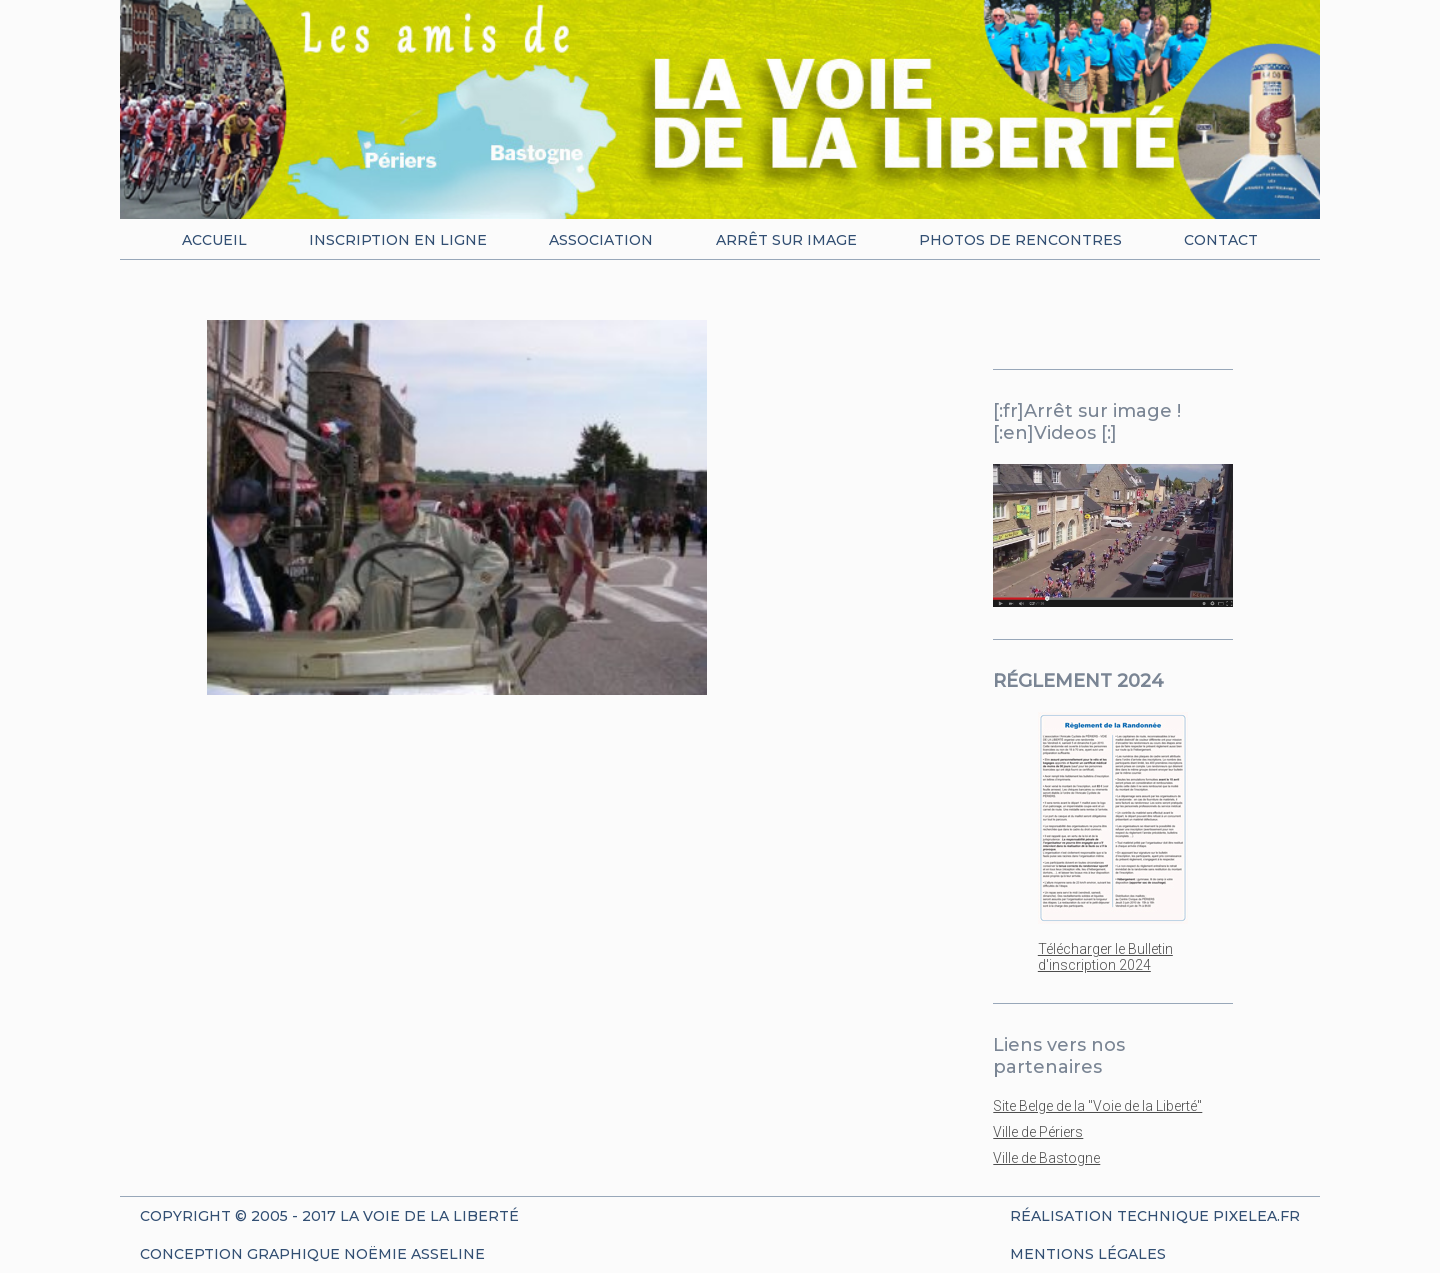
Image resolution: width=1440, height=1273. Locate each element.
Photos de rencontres (1020, 240)
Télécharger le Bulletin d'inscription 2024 (1105, 957)
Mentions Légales (1088, 1254)
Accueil (214, 240)
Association (601, 240)
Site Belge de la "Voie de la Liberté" (1097, 1106)
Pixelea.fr (1256, 1216)
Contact (1221, 240)
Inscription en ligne (398, 240)
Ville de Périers (1038, 1132)
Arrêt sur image (786, 240)
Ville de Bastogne (1046, 1158)
